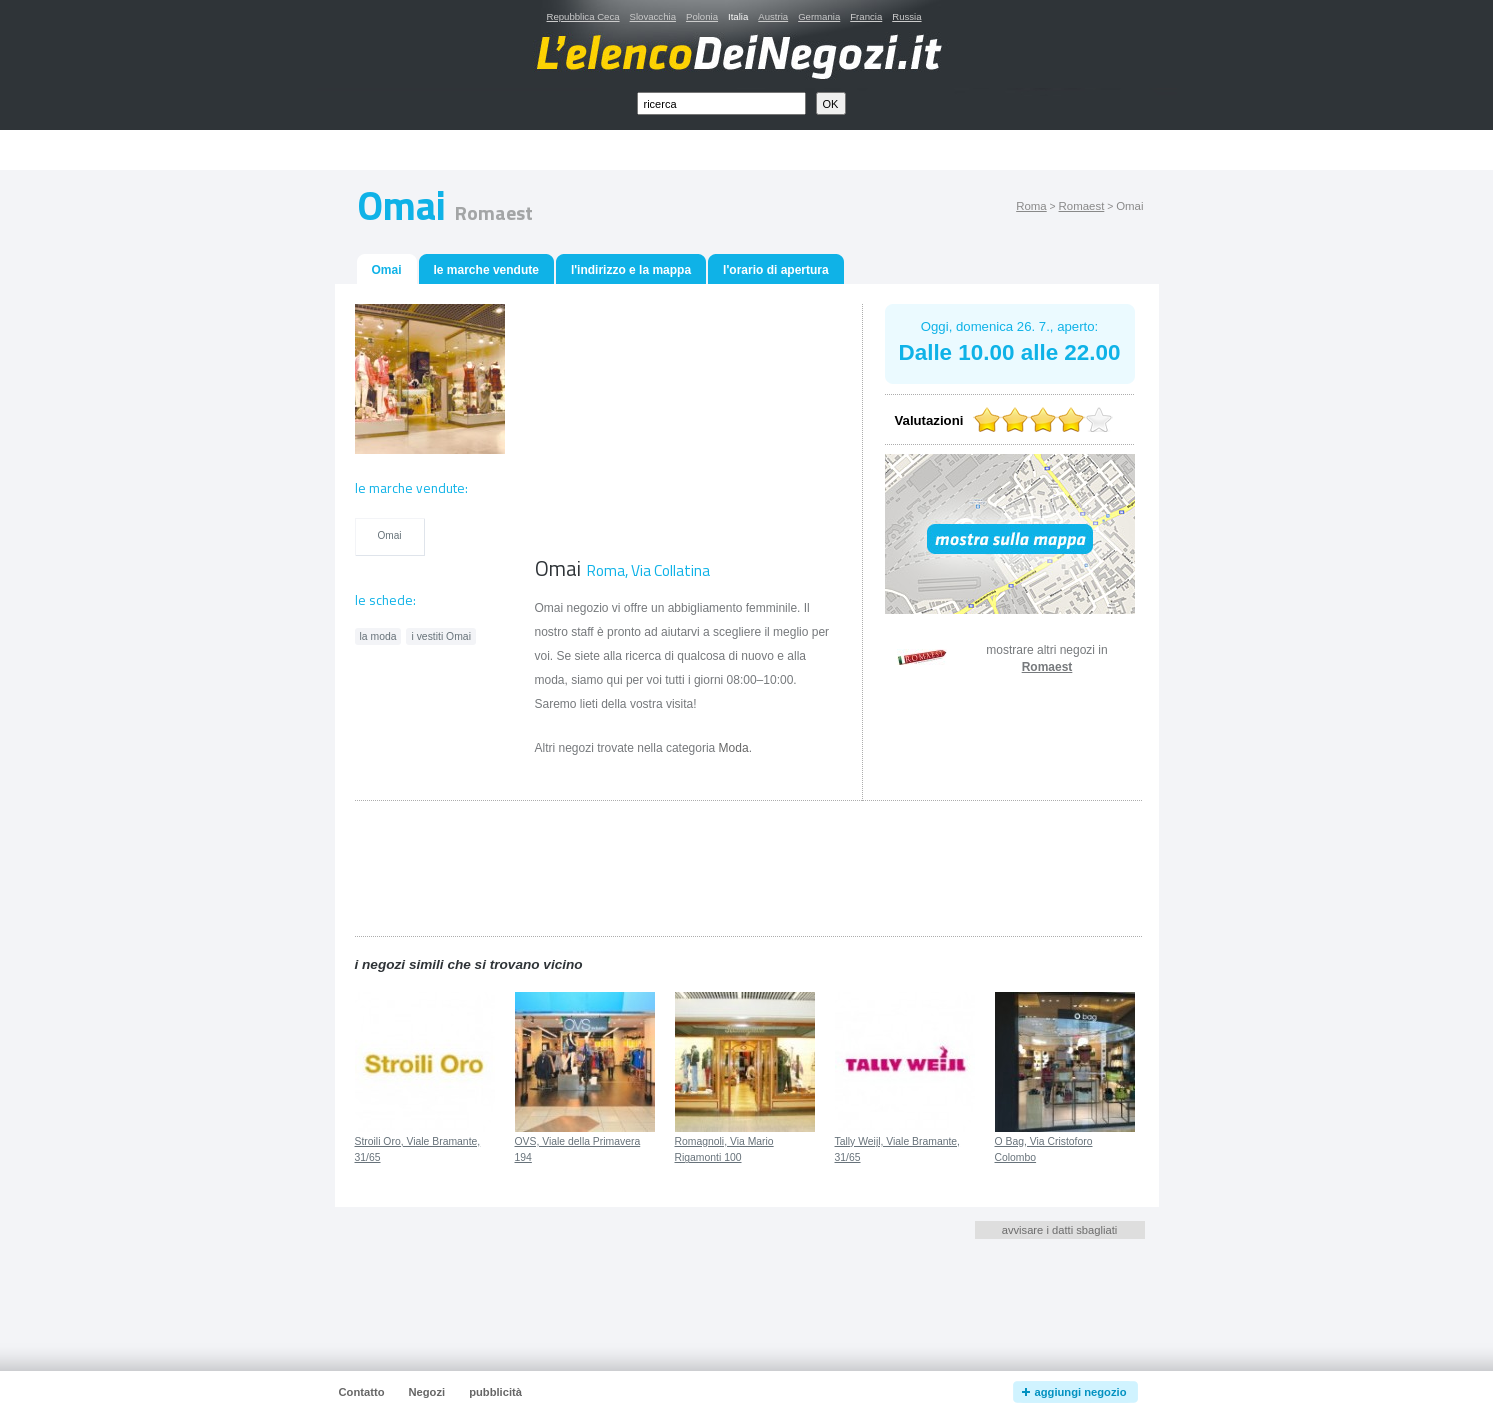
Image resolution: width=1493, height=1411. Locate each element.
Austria (773, 16)
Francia (866, 16)
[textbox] (721, 103)
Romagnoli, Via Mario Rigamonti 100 (724, 1150)
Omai (389, 535)
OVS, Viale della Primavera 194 (578, 1150)
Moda (734, 748)
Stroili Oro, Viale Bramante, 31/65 (418, 1150)
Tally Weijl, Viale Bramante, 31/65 (898, 1150)
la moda (378, 636)
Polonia (702, 16)
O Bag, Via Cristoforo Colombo (1044, 1150)
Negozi (426, 1392)
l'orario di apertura (776, 270)
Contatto (362, 1392)
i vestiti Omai (440, 636)
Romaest (1082, 206)
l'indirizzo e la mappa (631, 270)
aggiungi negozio (1081, 1392)
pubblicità (495, 1392)
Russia (906, 16)
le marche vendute (486, 270)
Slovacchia (653, 16)
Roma (1031, 206)
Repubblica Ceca (583, 16)
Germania (819, 16)
